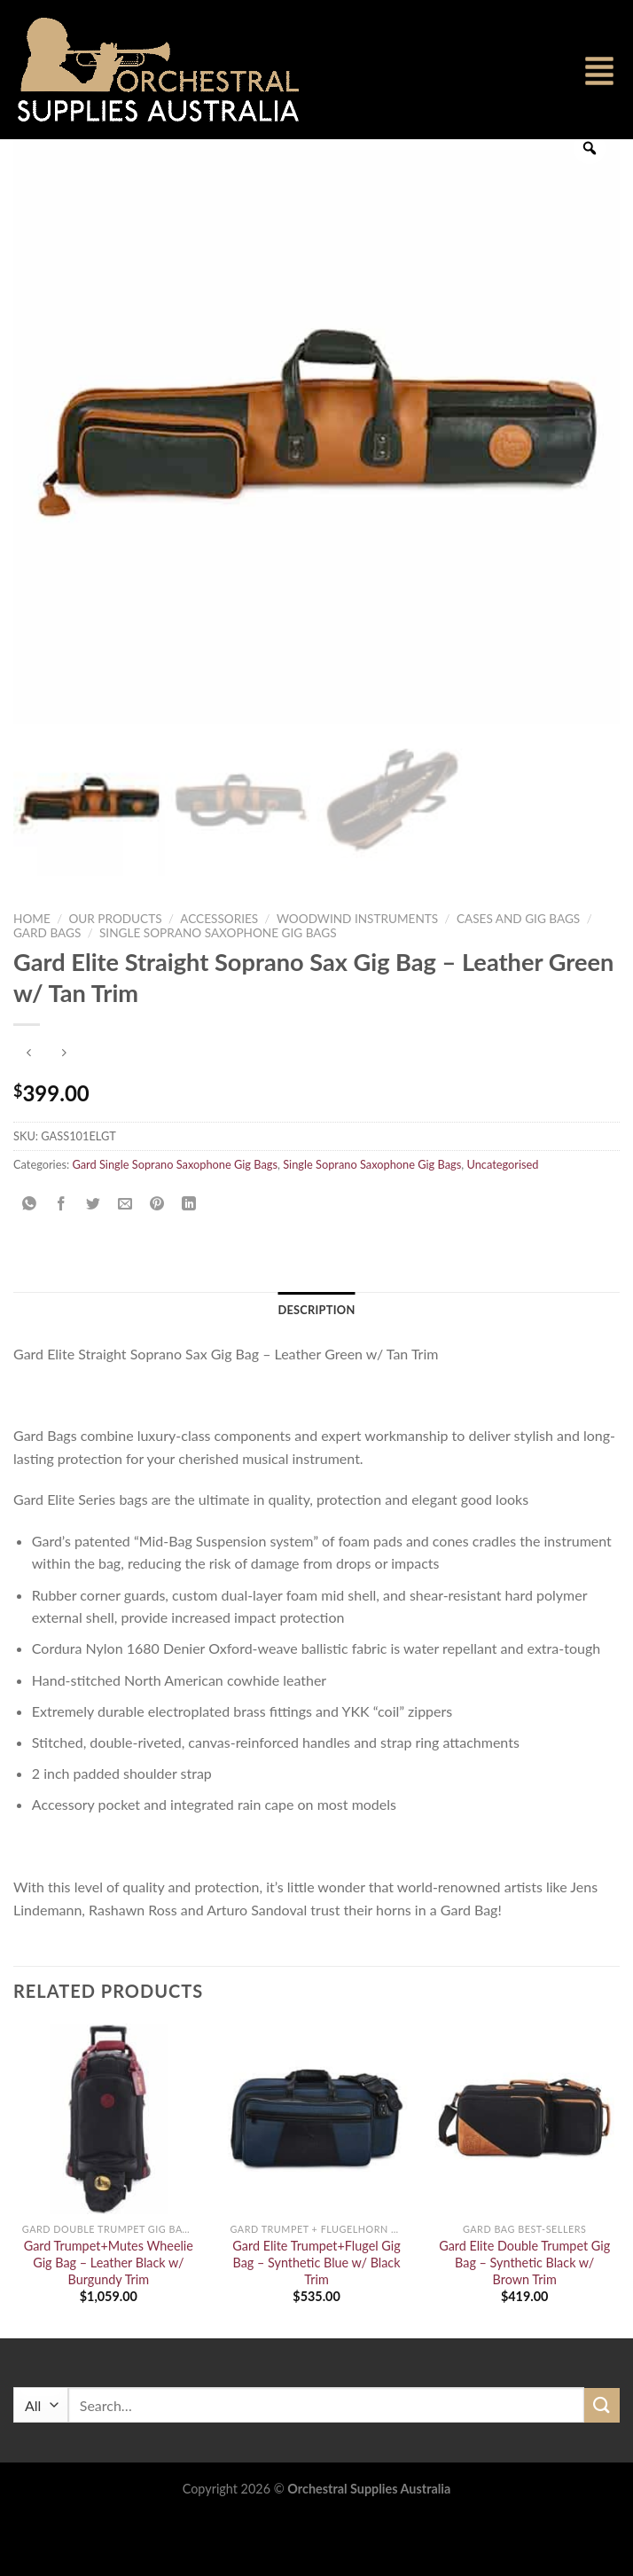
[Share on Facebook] (61, 1261)
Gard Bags (47, 990)
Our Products (114, 975)
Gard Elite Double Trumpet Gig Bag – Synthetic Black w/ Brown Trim (524, 2320)
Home (32, 975)
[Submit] (602, 2462)
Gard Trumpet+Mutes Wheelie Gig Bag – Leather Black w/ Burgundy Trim (108, 2320)
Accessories (219, 975)
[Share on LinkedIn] (189, 1261)
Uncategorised (502, 1221)
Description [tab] (316, 1367)
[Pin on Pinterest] (157, 1261)
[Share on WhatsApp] (29, 1261)
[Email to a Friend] (125, 1261)
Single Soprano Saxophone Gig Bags (218, 990)
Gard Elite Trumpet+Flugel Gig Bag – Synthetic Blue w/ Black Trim (316, 2320)
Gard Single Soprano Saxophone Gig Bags (174, 1221)
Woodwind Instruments (357, 975)
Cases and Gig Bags (518, 975)
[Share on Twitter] (93, 1261)
